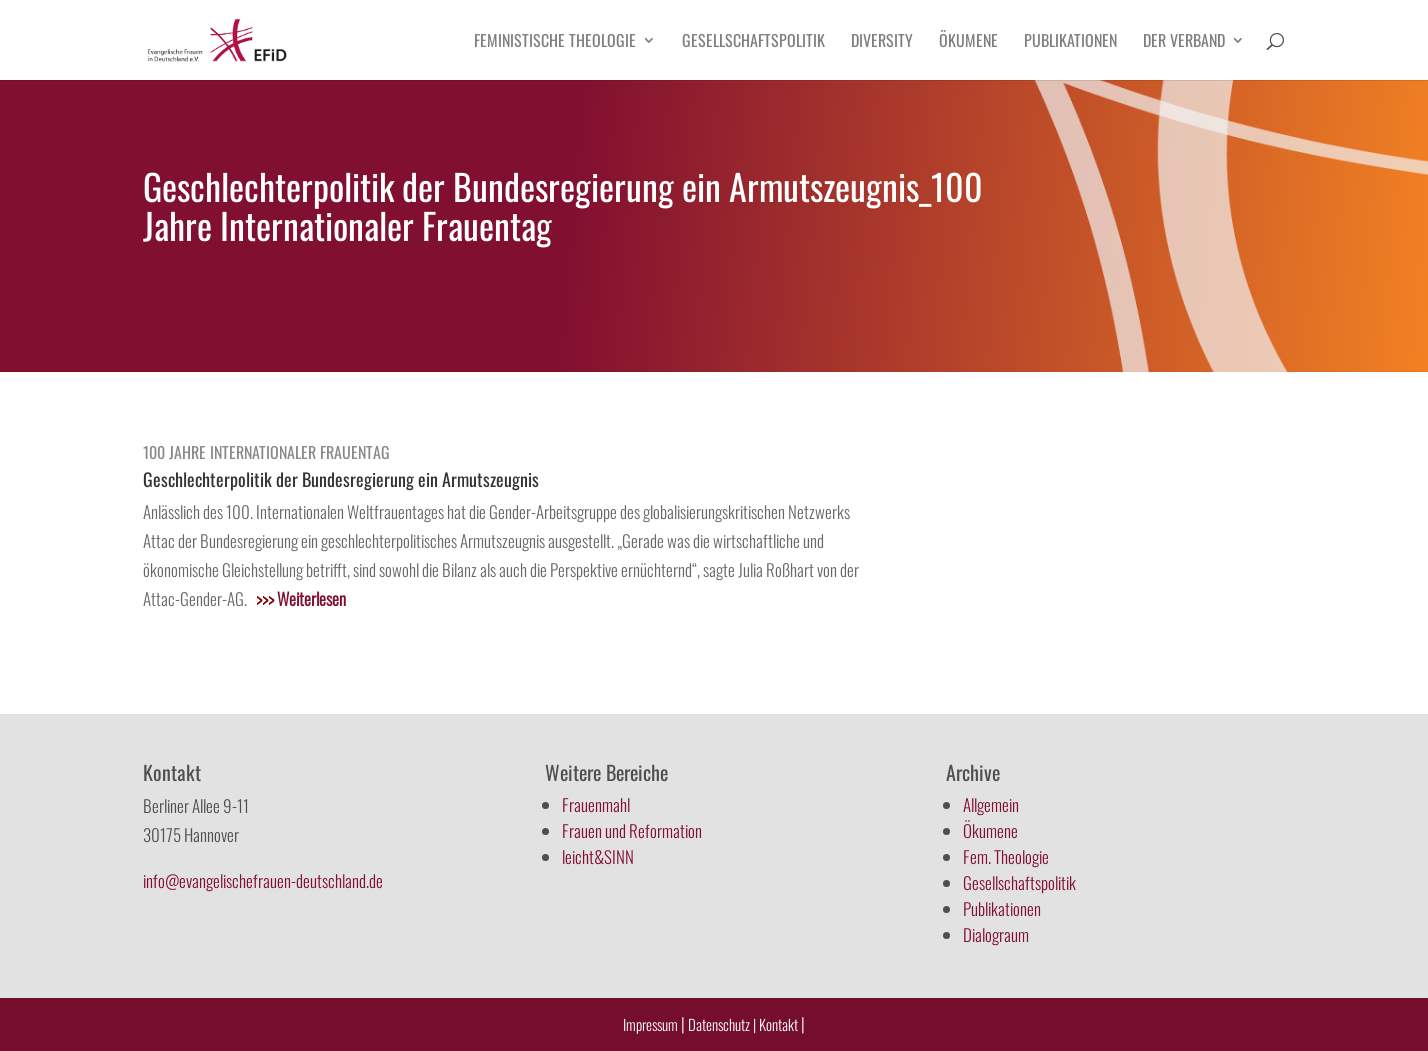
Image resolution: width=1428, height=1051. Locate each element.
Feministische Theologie (555, 42)
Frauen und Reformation (632, 830)
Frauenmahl (596, 804)
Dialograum (996, 934)
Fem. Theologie (1006, 856)
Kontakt (780, 1024)
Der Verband (1184, 42)
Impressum (650, 1024)
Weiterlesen (301, 598)
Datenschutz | (722, 1024)
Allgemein (991, 804)
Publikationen (1070, 42)
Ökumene (968, 42)
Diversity (882, 42)
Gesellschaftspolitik (753, 42)
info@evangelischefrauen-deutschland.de (263, 880)
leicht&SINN (598, 856)
